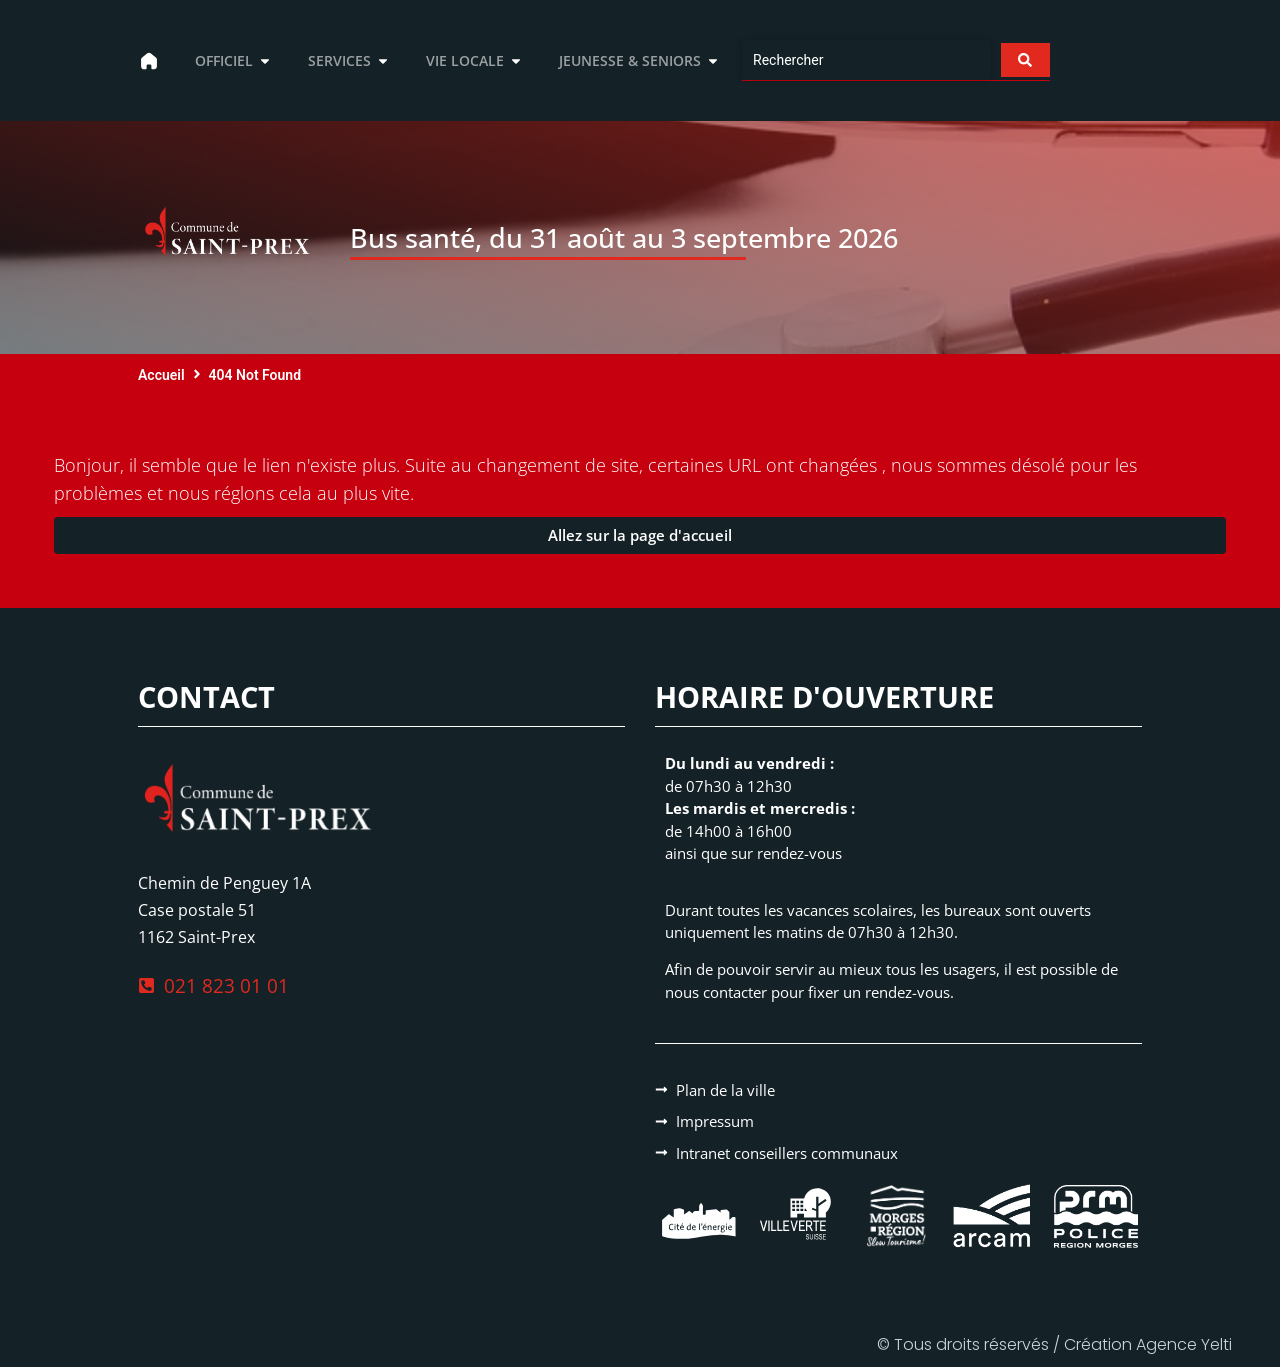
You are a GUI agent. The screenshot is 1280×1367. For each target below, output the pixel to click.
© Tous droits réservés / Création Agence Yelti (1054, 1344)
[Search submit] (1023, 60)
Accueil (161, 375)
